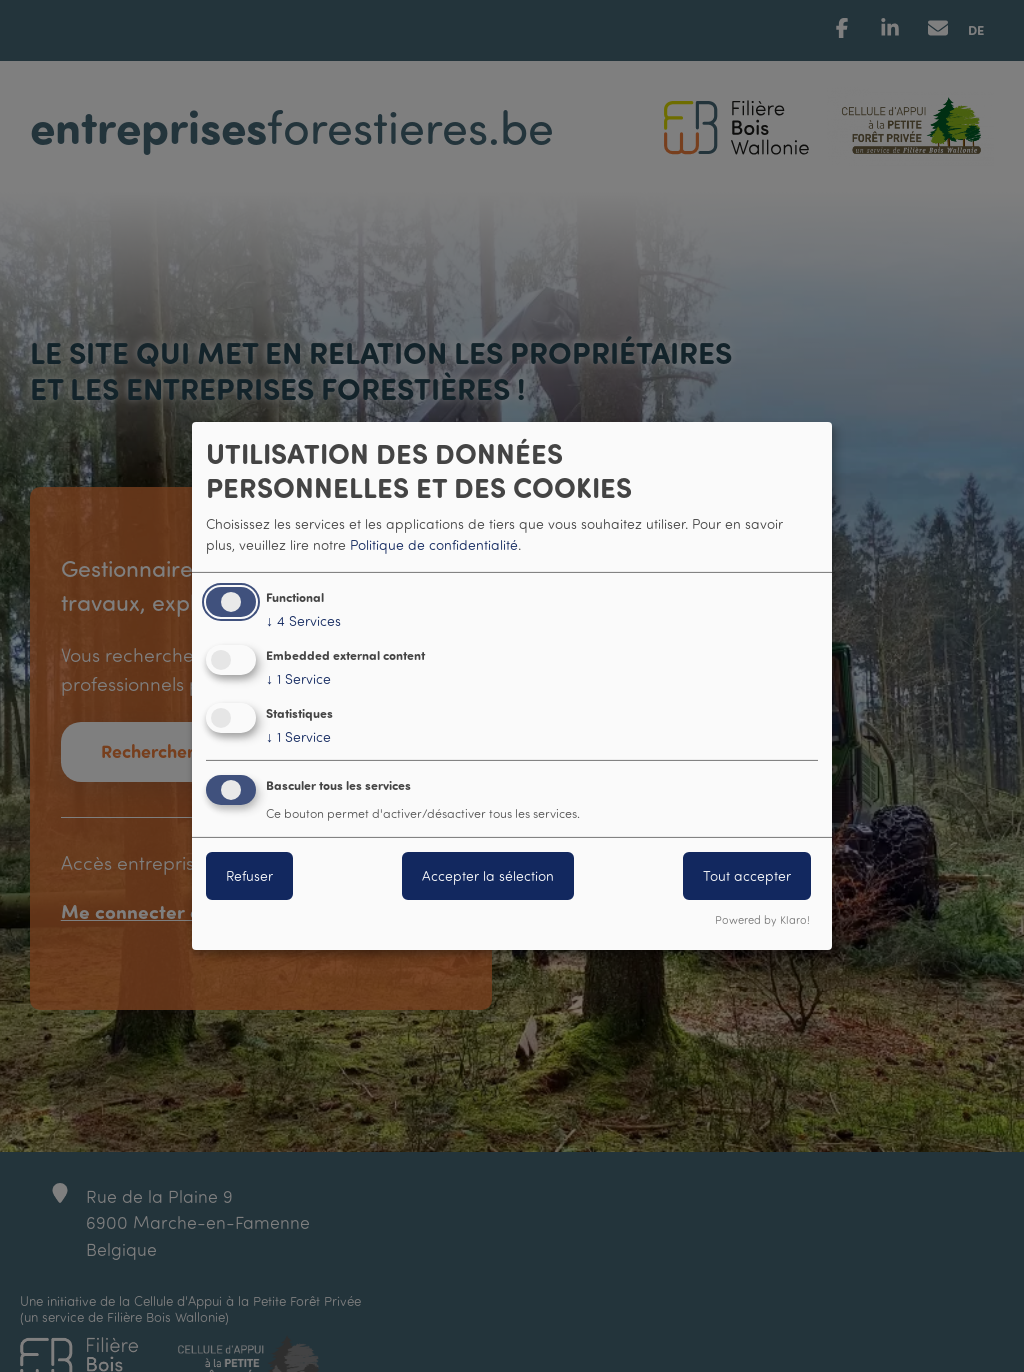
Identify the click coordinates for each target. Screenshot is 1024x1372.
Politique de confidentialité (434, 544)
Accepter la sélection (488, 875)
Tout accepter (747, 875)
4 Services (303, 621)
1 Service (298, 679)
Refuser (249, 875)
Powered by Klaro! (762, 920)
